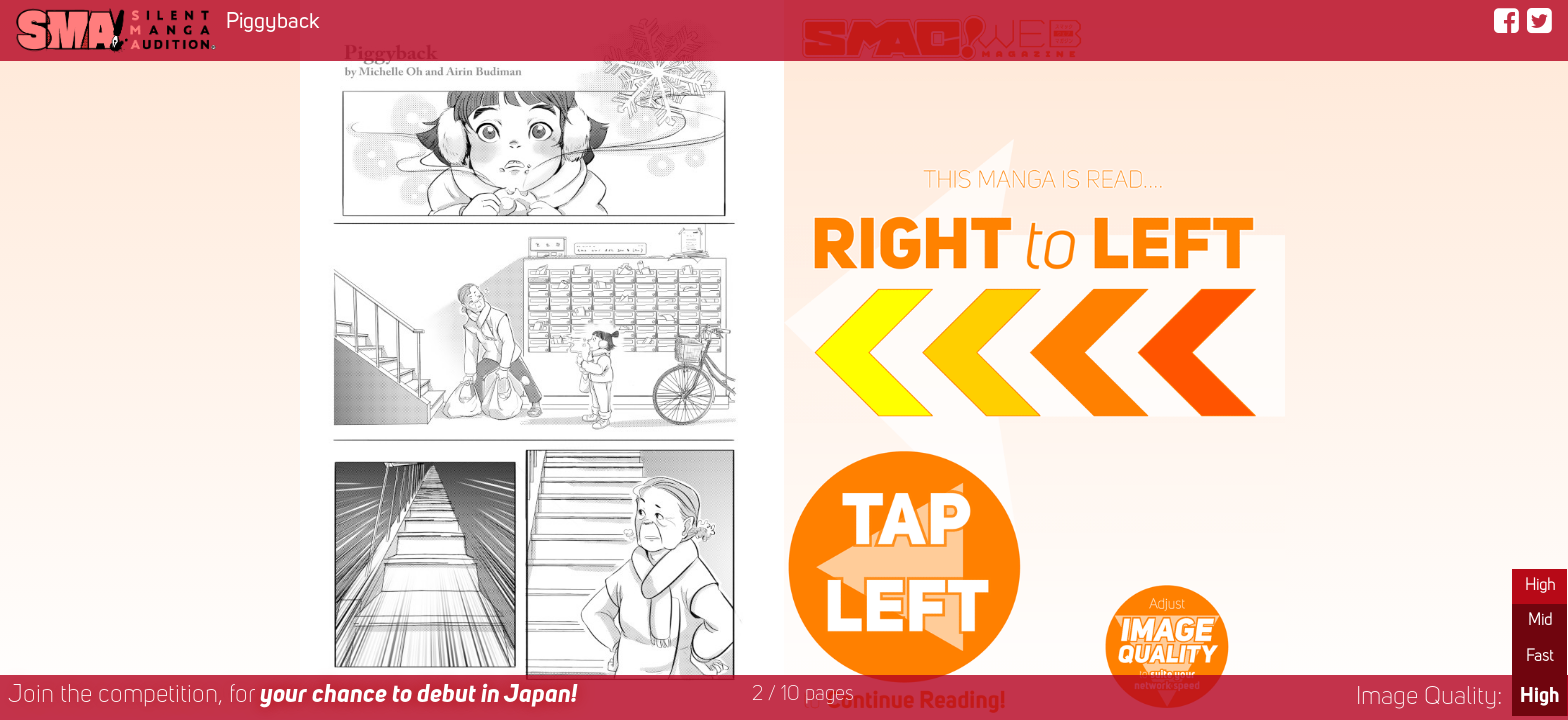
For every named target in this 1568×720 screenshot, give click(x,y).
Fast (1539, 657)
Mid (1540, 621)
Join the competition (292, 695)
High (1540, 586)
